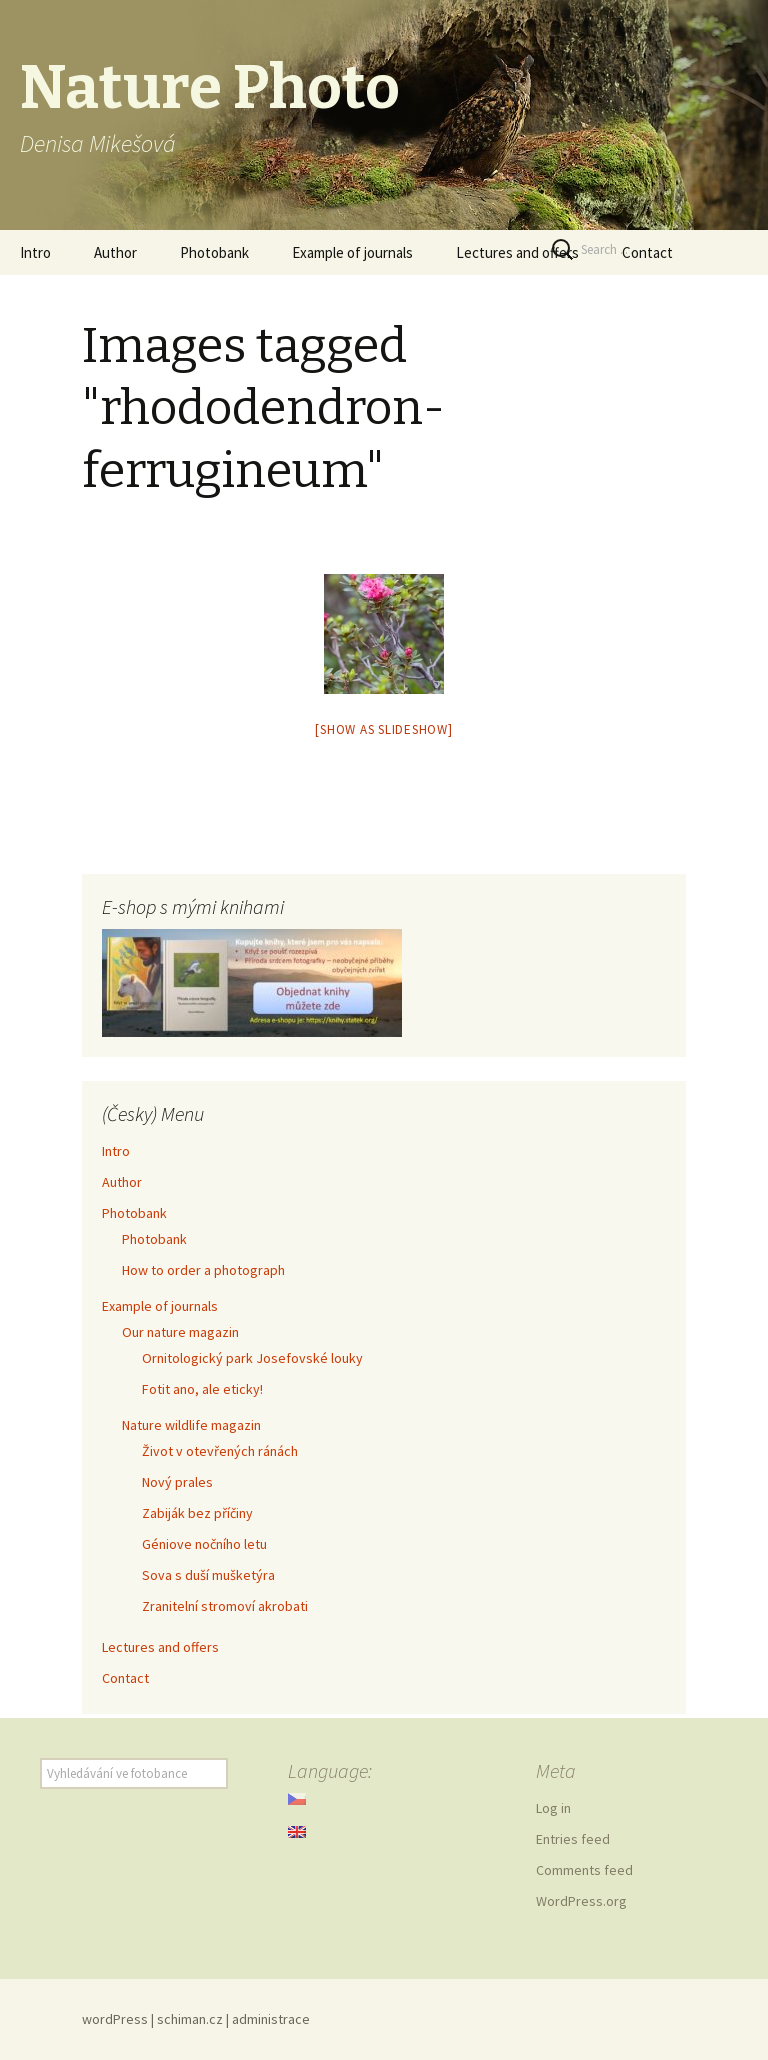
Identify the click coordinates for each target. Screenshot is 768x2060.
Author (115, 252)
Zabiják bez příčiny (197, 1513)
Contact (125, 1678)
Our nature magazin (180, 1332)
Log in (553, 1808)
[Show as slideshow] (383, 729)
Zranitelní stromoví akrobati (225, 1606)
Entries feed (573, 1839)
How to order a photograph (203, 1270)
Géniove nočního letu (204, 1544)
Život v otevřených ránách (220, 1451)
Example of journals (352, 252)
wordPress (115, 2019)
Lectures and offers (517, 252)
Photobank (214, 252)
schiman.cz (190, 2019)
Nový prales (177, 1482)
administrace (271, 2019)
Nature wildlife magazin (191, 1425)
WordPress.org (581, 1901)
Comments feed (584, 1870)
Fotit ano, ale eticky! (202, 1389)
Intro (35, 252)
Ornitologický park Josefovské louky (252, 1358)
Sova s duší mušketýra (208, 1575)
